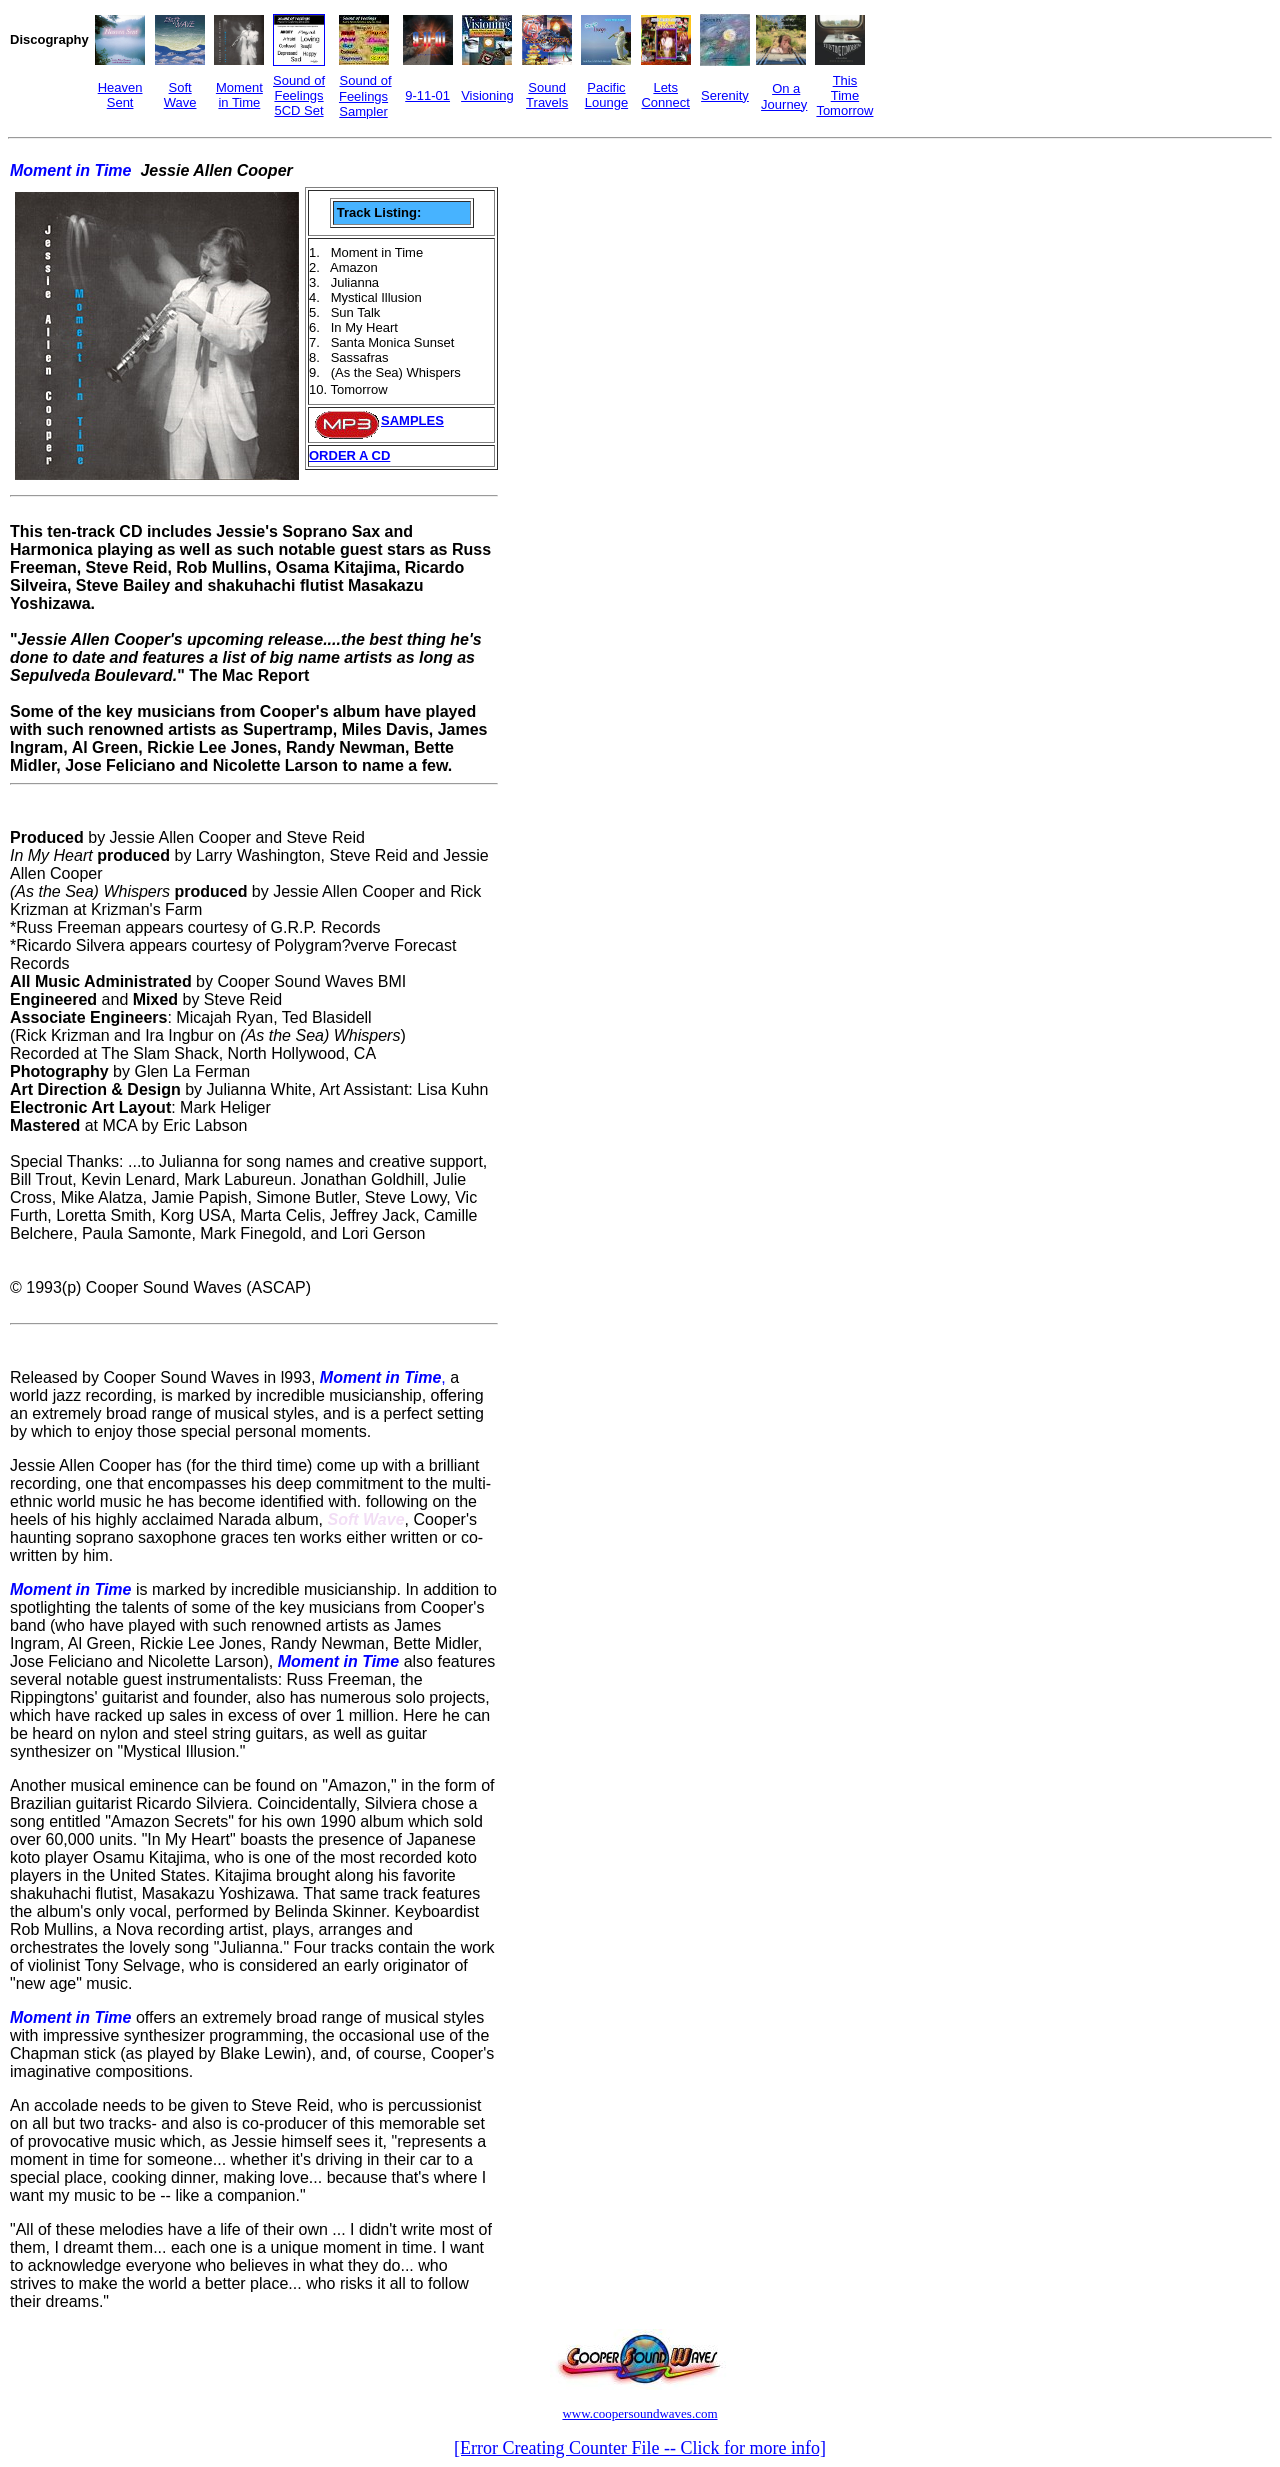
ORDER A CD (349, 455)
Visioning (487, 95)
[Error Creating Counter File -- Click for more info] (640, 2448)
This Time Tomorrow (844, 95)
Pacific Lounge (606, 95)
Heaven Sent (120, 95)
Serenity (725, 95)
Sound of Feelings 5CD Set (299, 95)
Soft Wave (180, 95)
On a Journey (784, 96)
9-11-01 (427, 95)
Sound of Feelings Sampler (365, 96)
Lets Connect (665, 95)
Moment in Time (239, 95)
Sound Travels (547, 95)
